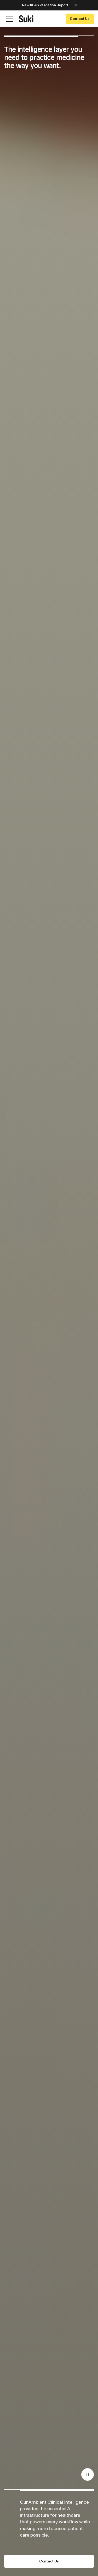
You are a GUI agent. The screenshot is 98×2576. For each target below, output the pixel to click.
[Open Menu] (9, 19)
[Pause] (87, 2474)
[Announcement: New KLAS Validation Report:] (49, 5)
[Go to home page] (26, 18)
